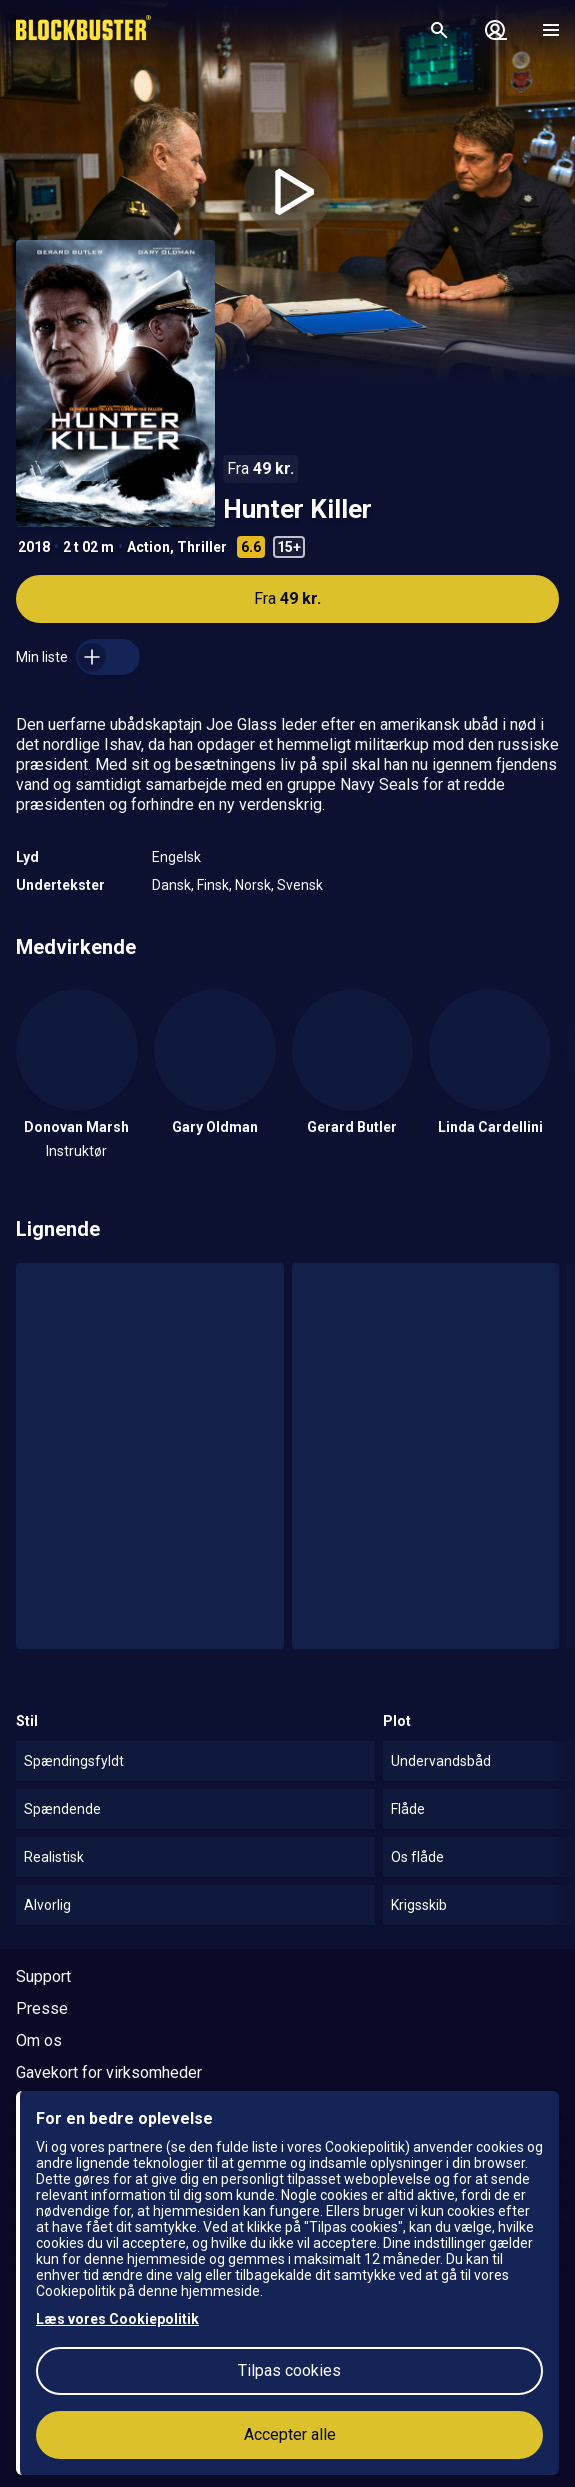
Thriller (202, 547)
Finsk (213, 885)
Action (148, 547)
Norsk (253, 885)
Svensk (300, 885)
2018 (34, 547)
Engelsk (176, 857)
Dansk (171, 885)
